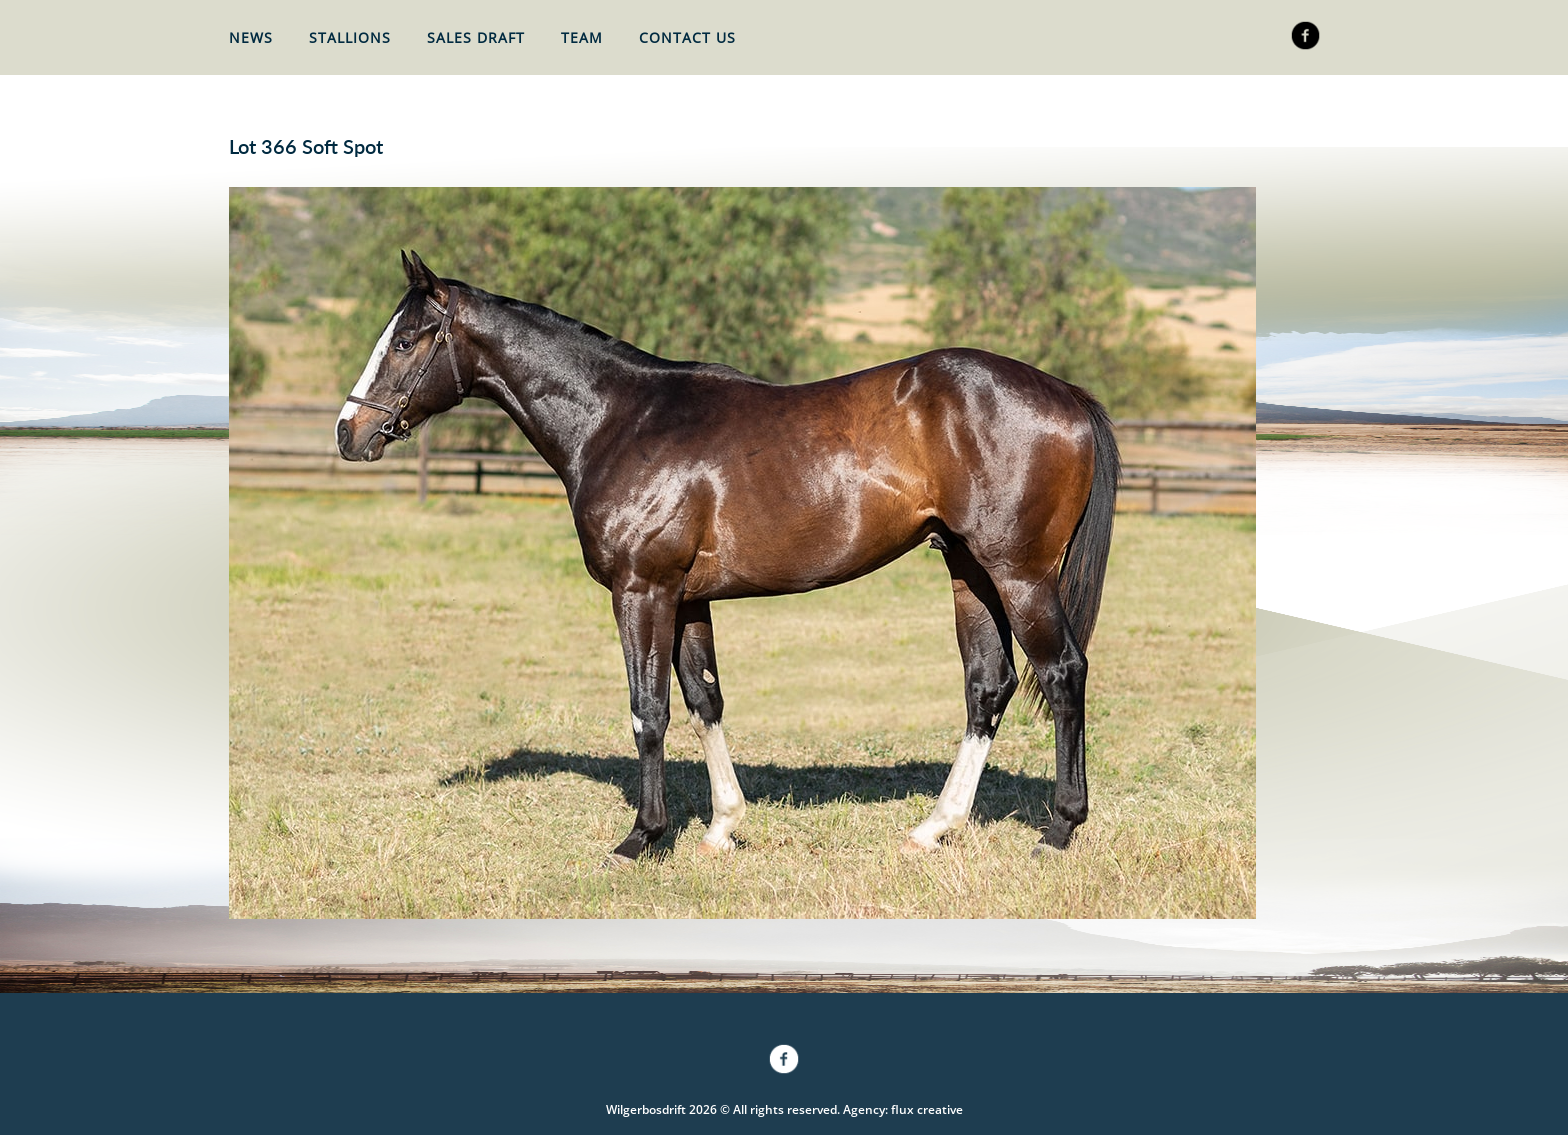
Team (582, 37)
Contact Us (687, 37)
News (251, 37)
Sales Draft (476, 37)
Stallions (350, 37)
